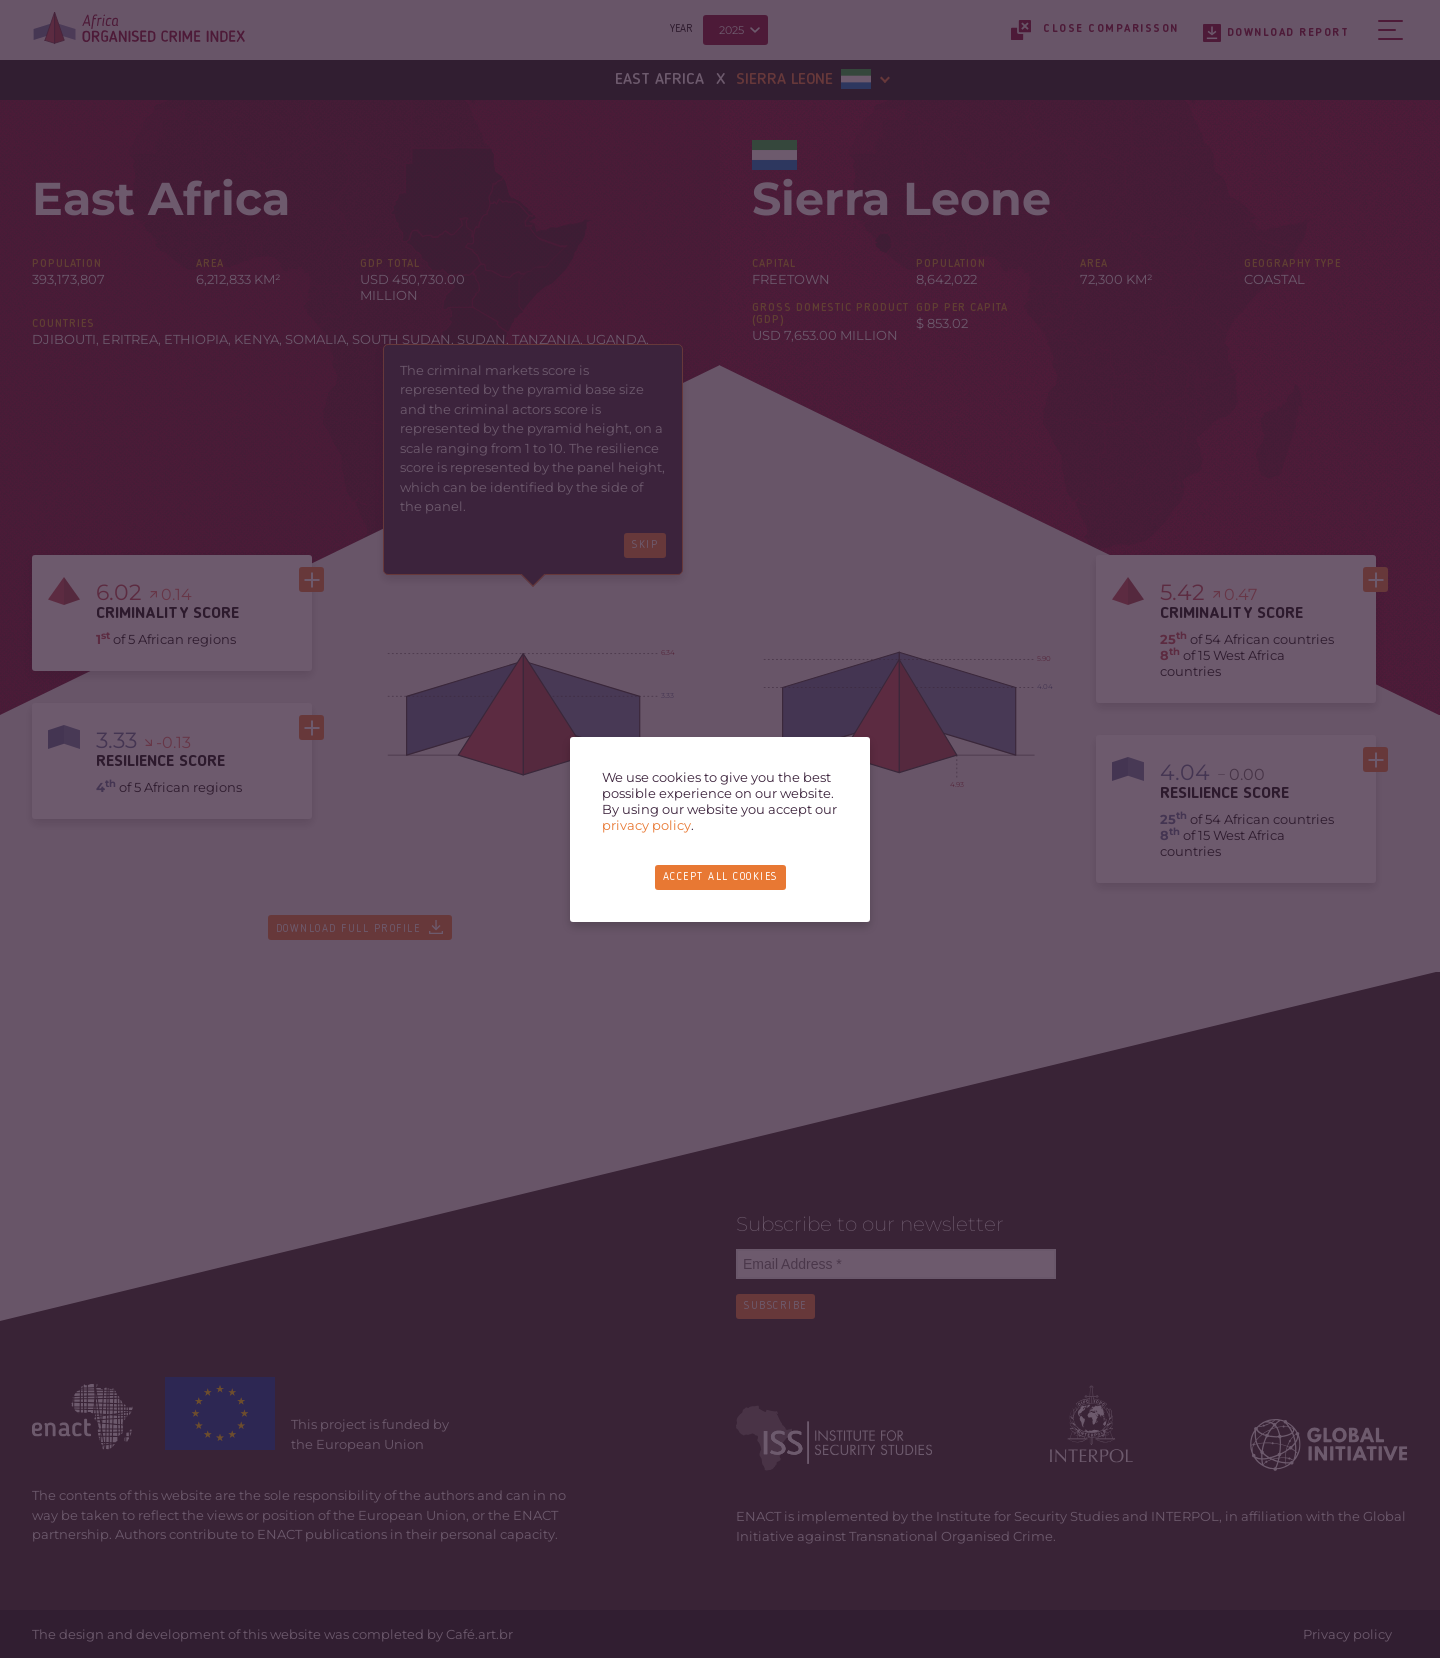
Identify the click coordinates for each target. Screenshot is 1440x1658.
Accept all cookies (720, 877)
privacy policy (646, 825)
